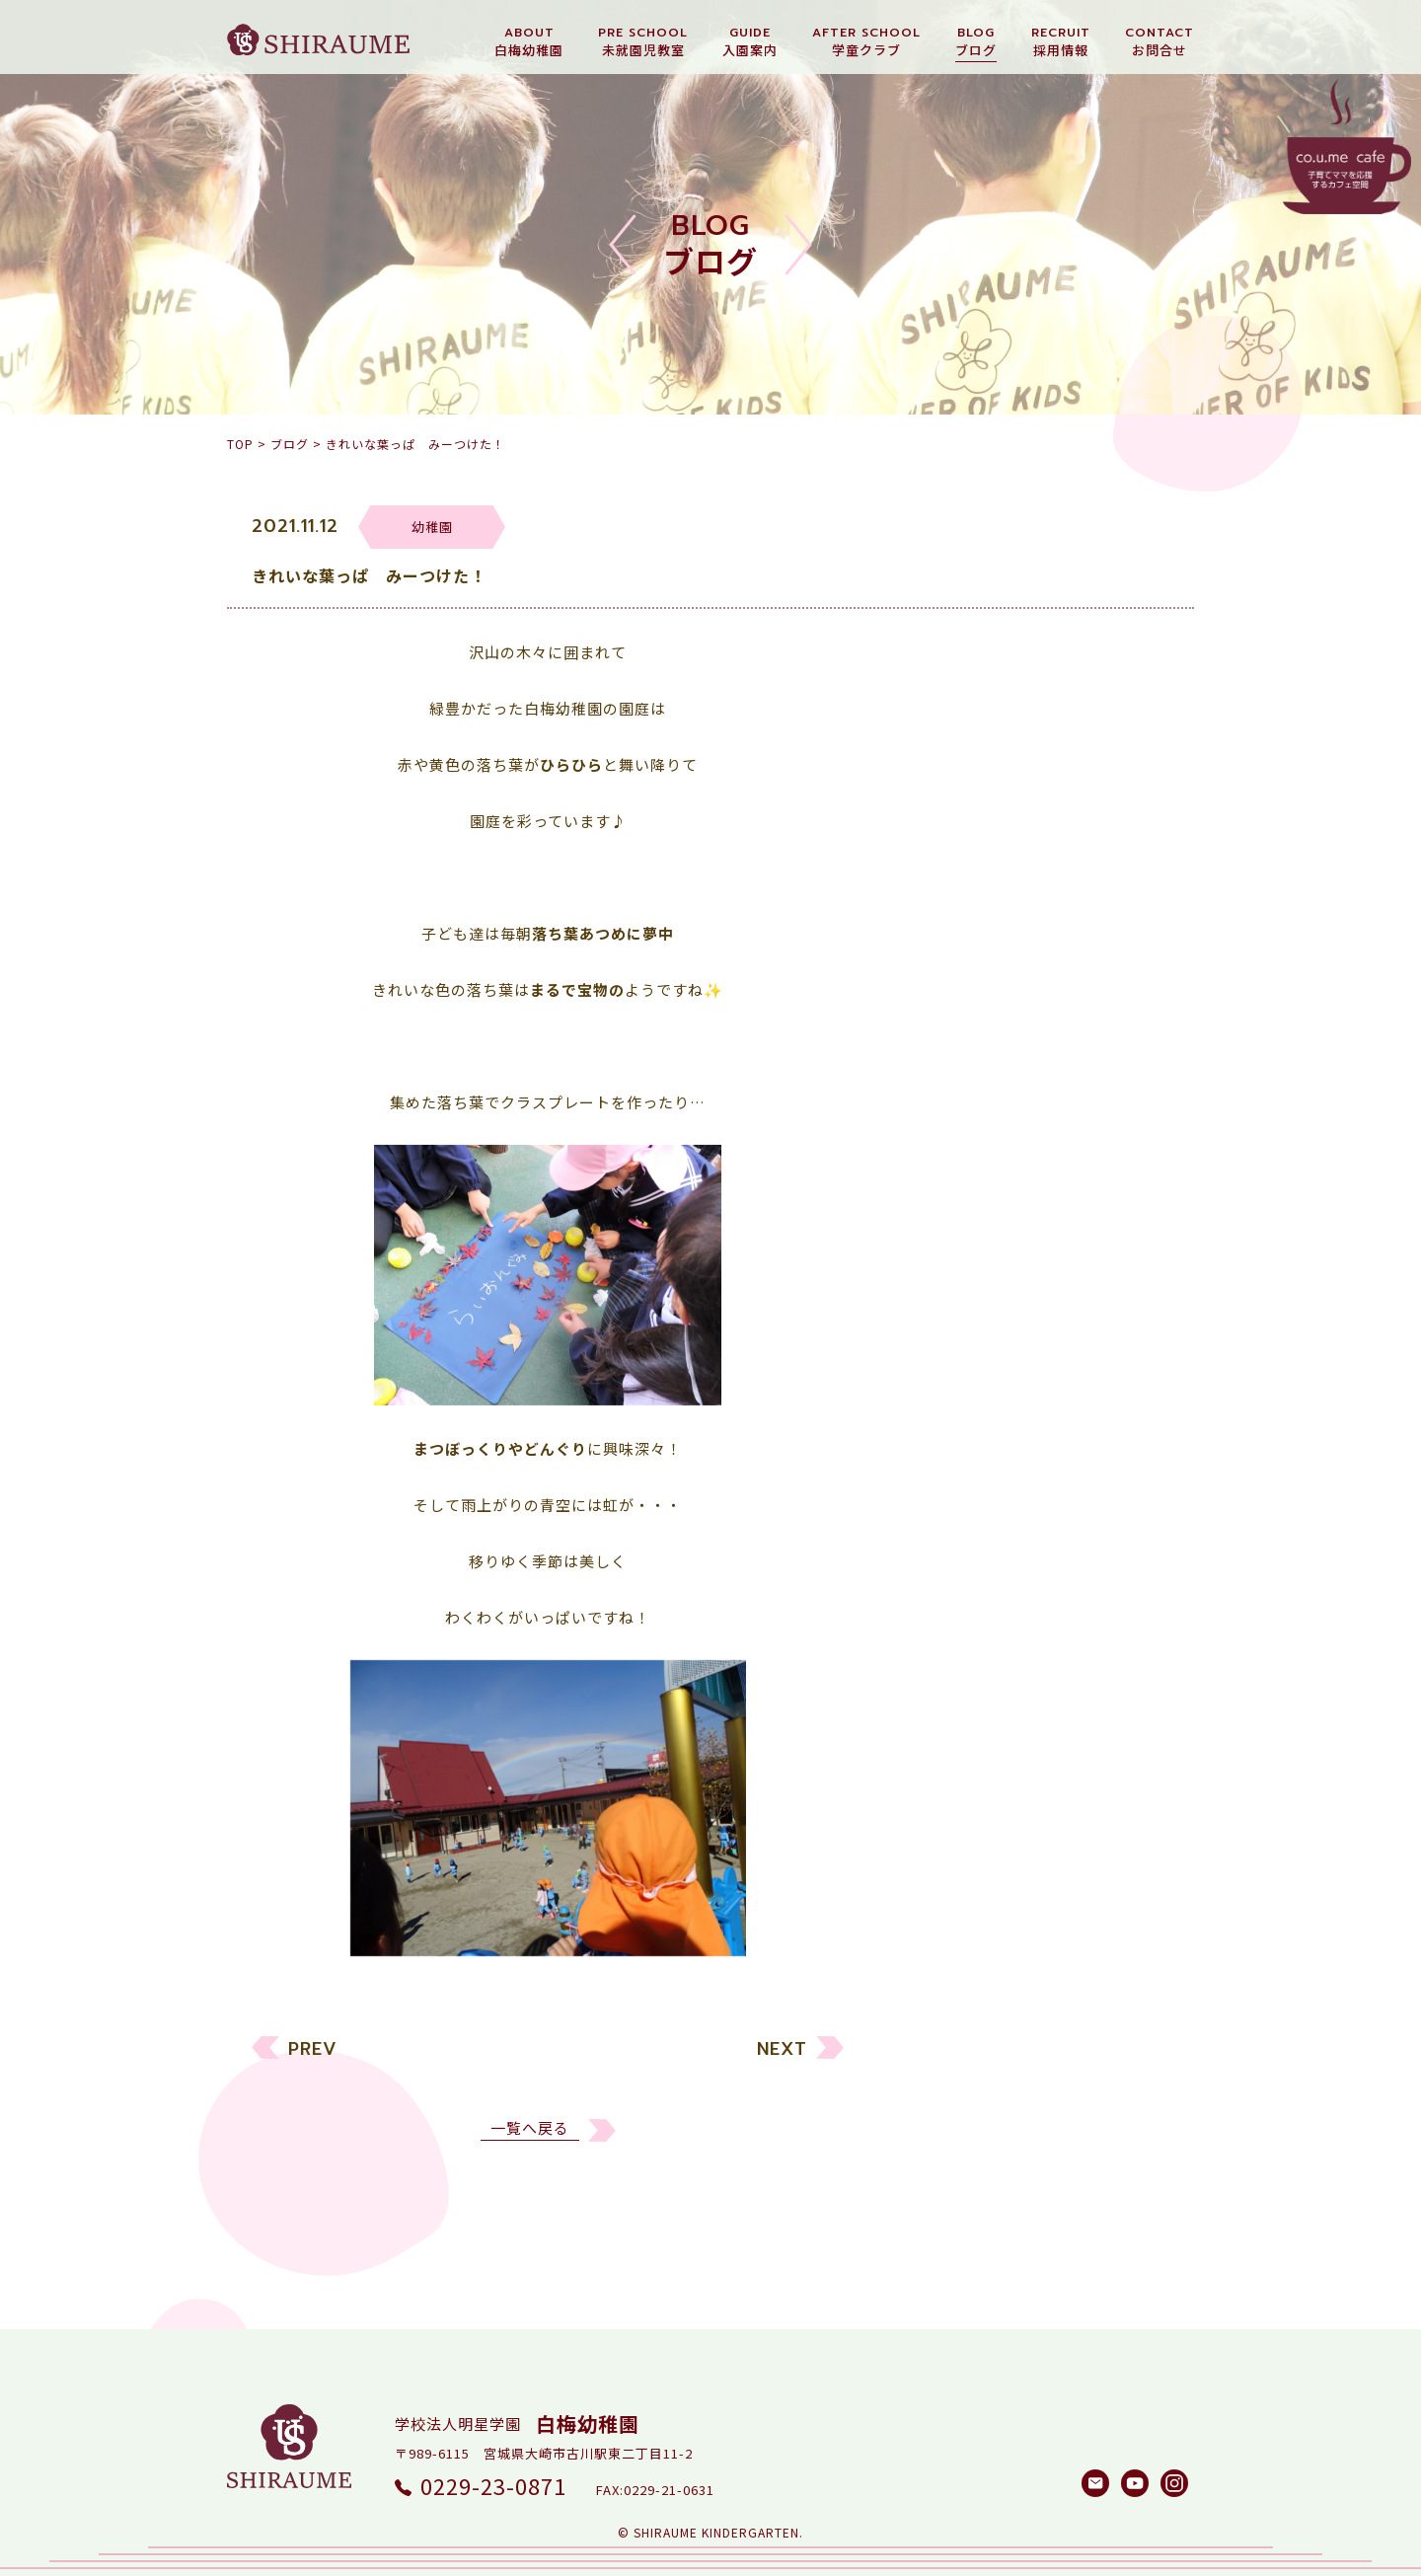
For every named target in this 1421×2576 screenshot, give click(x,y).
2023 (935, 1629)
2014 (935, 1966)
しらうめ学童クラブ (989, 1383)
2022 (935, 1666)
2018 (935, 1816)
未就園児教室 (965, 1270)
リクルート (957, 1308)
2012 (935, 2041)
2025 (935, 1554)
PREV (312, 2062)
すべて (940, 1195)
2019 (935, 1779)
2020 (935, 1741)
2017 (935, 1854)
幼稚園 (941, 1233)
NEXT (782, 2062)
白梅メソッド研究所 (989, 1420)
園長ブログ (957, 1345)
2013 (935, 2004)
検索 (1130, 2141)
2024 (935, 1591)
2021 (935, 1704)
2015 (935, 1929)
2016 (935, 1891)
